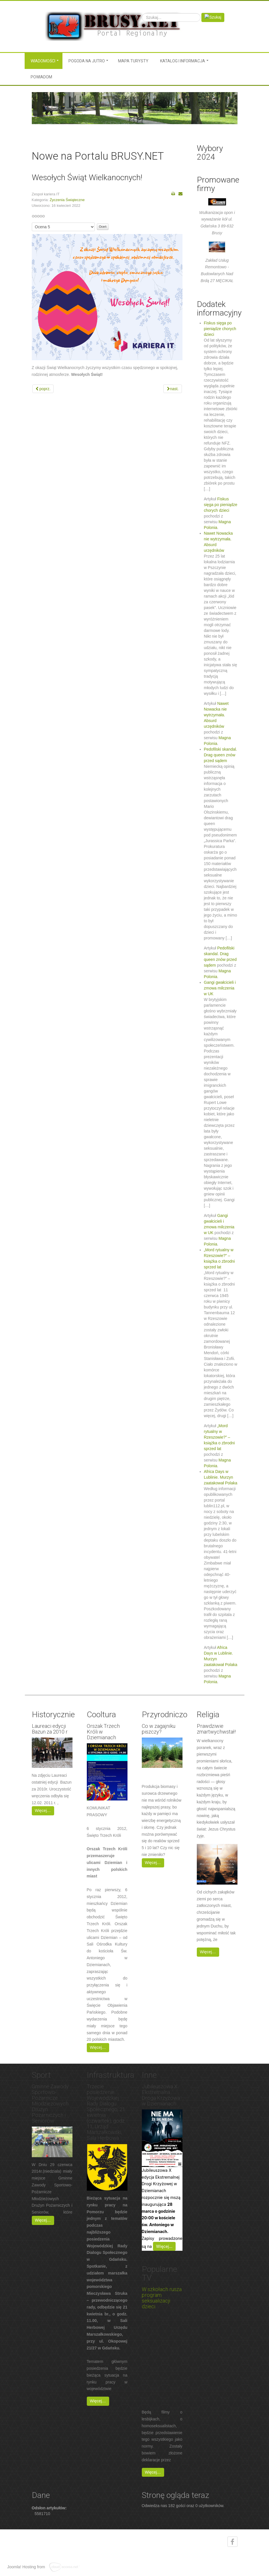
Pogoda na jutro (86, 61)
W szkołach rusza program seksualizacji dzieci (162, 2297)
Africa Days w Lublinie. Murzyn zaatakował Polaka (220, 1477)
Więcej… (43, 1810)
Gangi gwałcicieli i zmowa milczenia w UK (220, 988)
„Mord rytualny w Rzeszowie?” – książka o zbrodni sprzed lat (219, 1437)
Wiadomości (43, 61)
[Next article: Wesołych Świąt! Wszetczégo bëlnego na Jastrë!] (172, 388)
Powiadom (41, 77)
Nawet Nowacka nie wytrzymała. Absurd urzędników (216, 715)
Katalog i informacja (182, 61)
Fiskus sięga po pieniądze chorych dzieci (220, 329)
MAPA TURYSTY (133, 61)
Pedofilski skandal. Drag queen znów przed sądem (220, 755)
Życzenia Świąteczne (67, 200)
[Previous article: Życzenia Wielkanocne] (43, 388)
